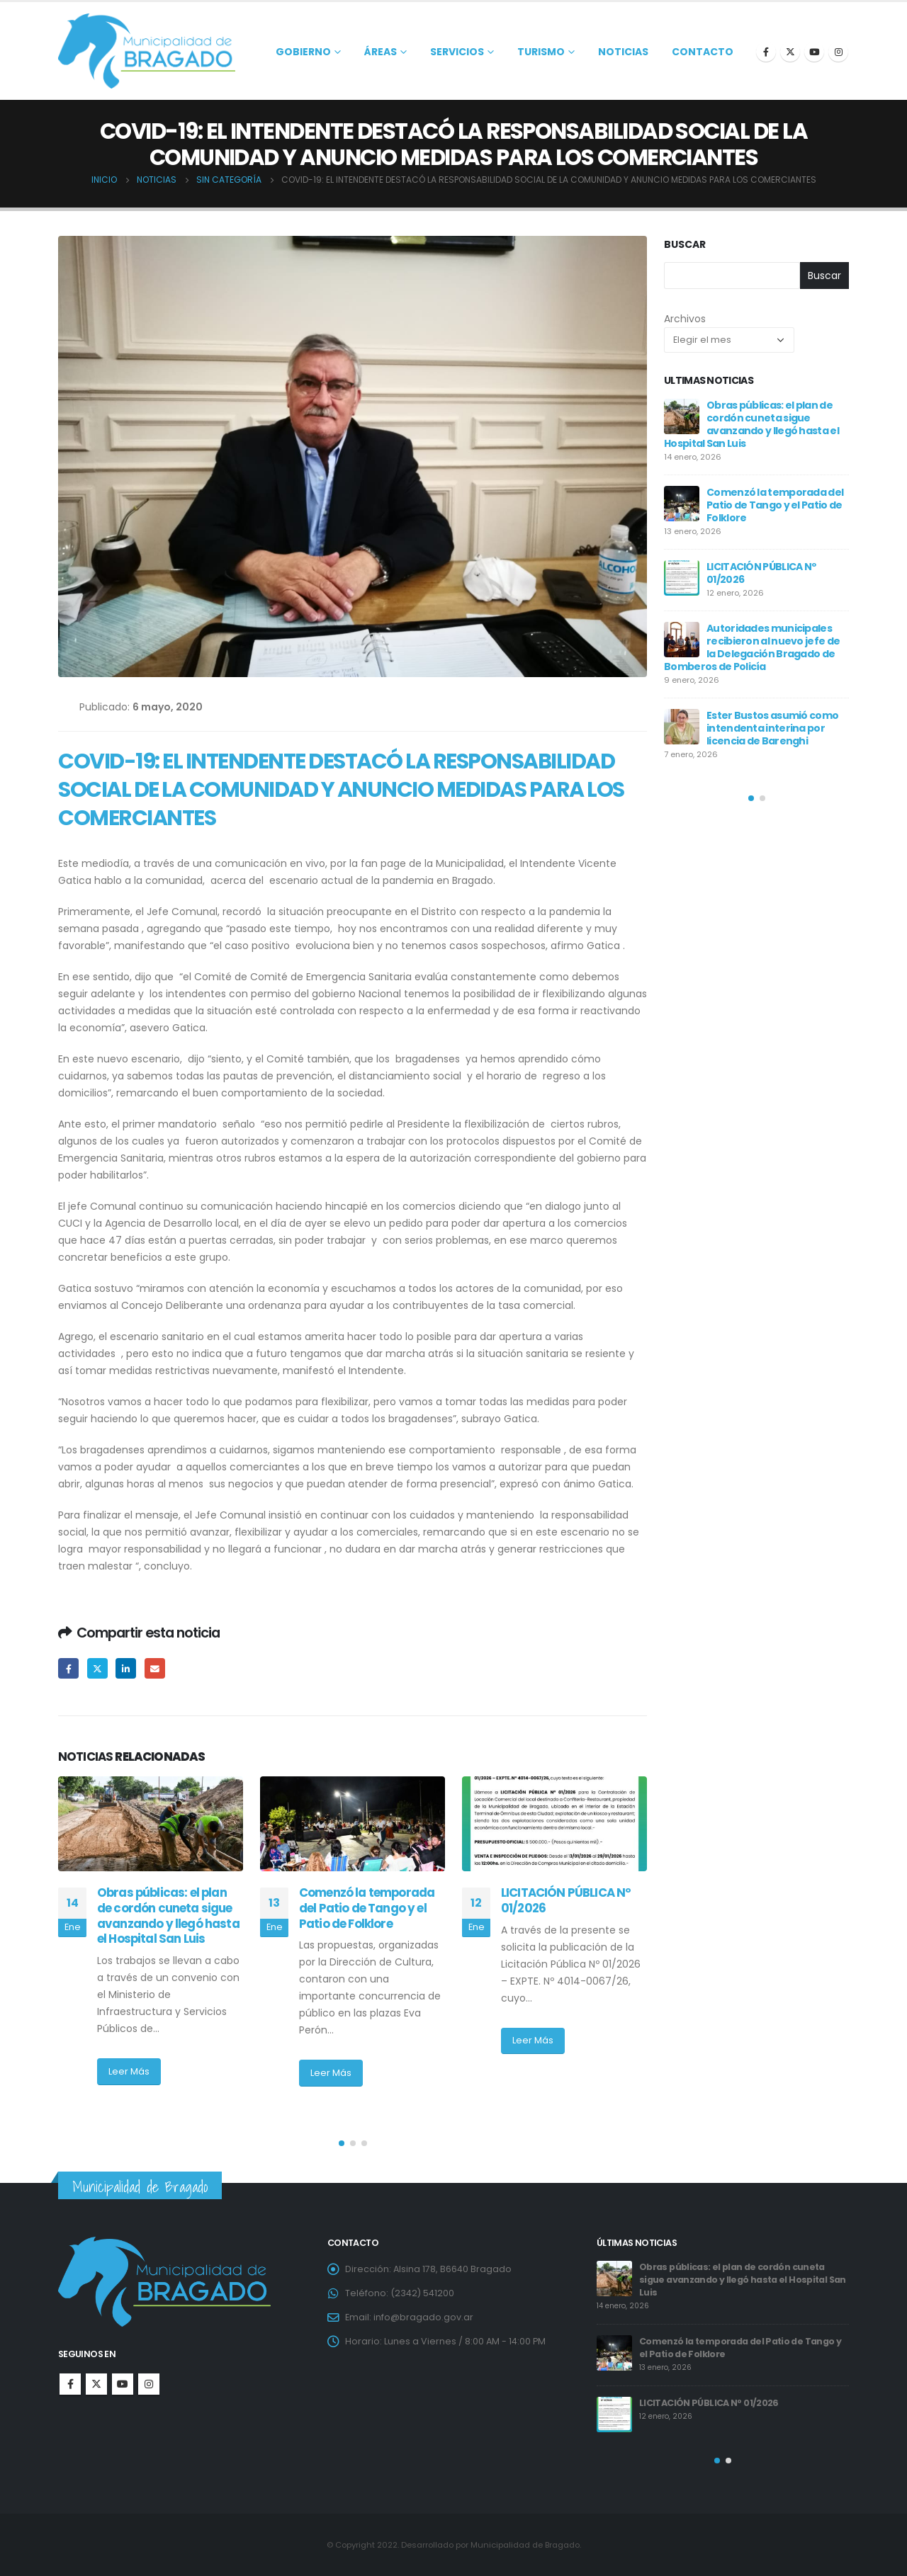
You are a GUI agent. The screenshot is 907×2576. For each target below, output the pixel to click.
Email (155, 1668)
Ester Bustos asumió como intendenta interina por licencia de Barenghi (772, 728)
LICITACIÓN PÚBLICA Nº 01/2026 (566, 1900)
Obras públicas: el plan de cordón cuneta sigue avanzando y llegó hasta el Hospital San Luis (168, 1915)
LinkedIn (126, 1668)
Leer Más (129, 2071)
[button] (341, 2143)
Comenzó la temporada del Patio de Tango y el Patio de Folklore (366, 1908)
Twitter (97, 1668)
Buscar (685, 244)
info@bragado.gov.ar (423, 2317)
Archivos (685, 319)
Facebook (68, 1668)
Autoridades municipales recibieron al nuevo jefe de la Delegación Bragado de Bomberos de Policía (752, 647)
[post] (681, 416)
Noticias (623, 52)
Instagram (148, 2384)
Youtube (122, 2384)
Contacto (702, 52)
